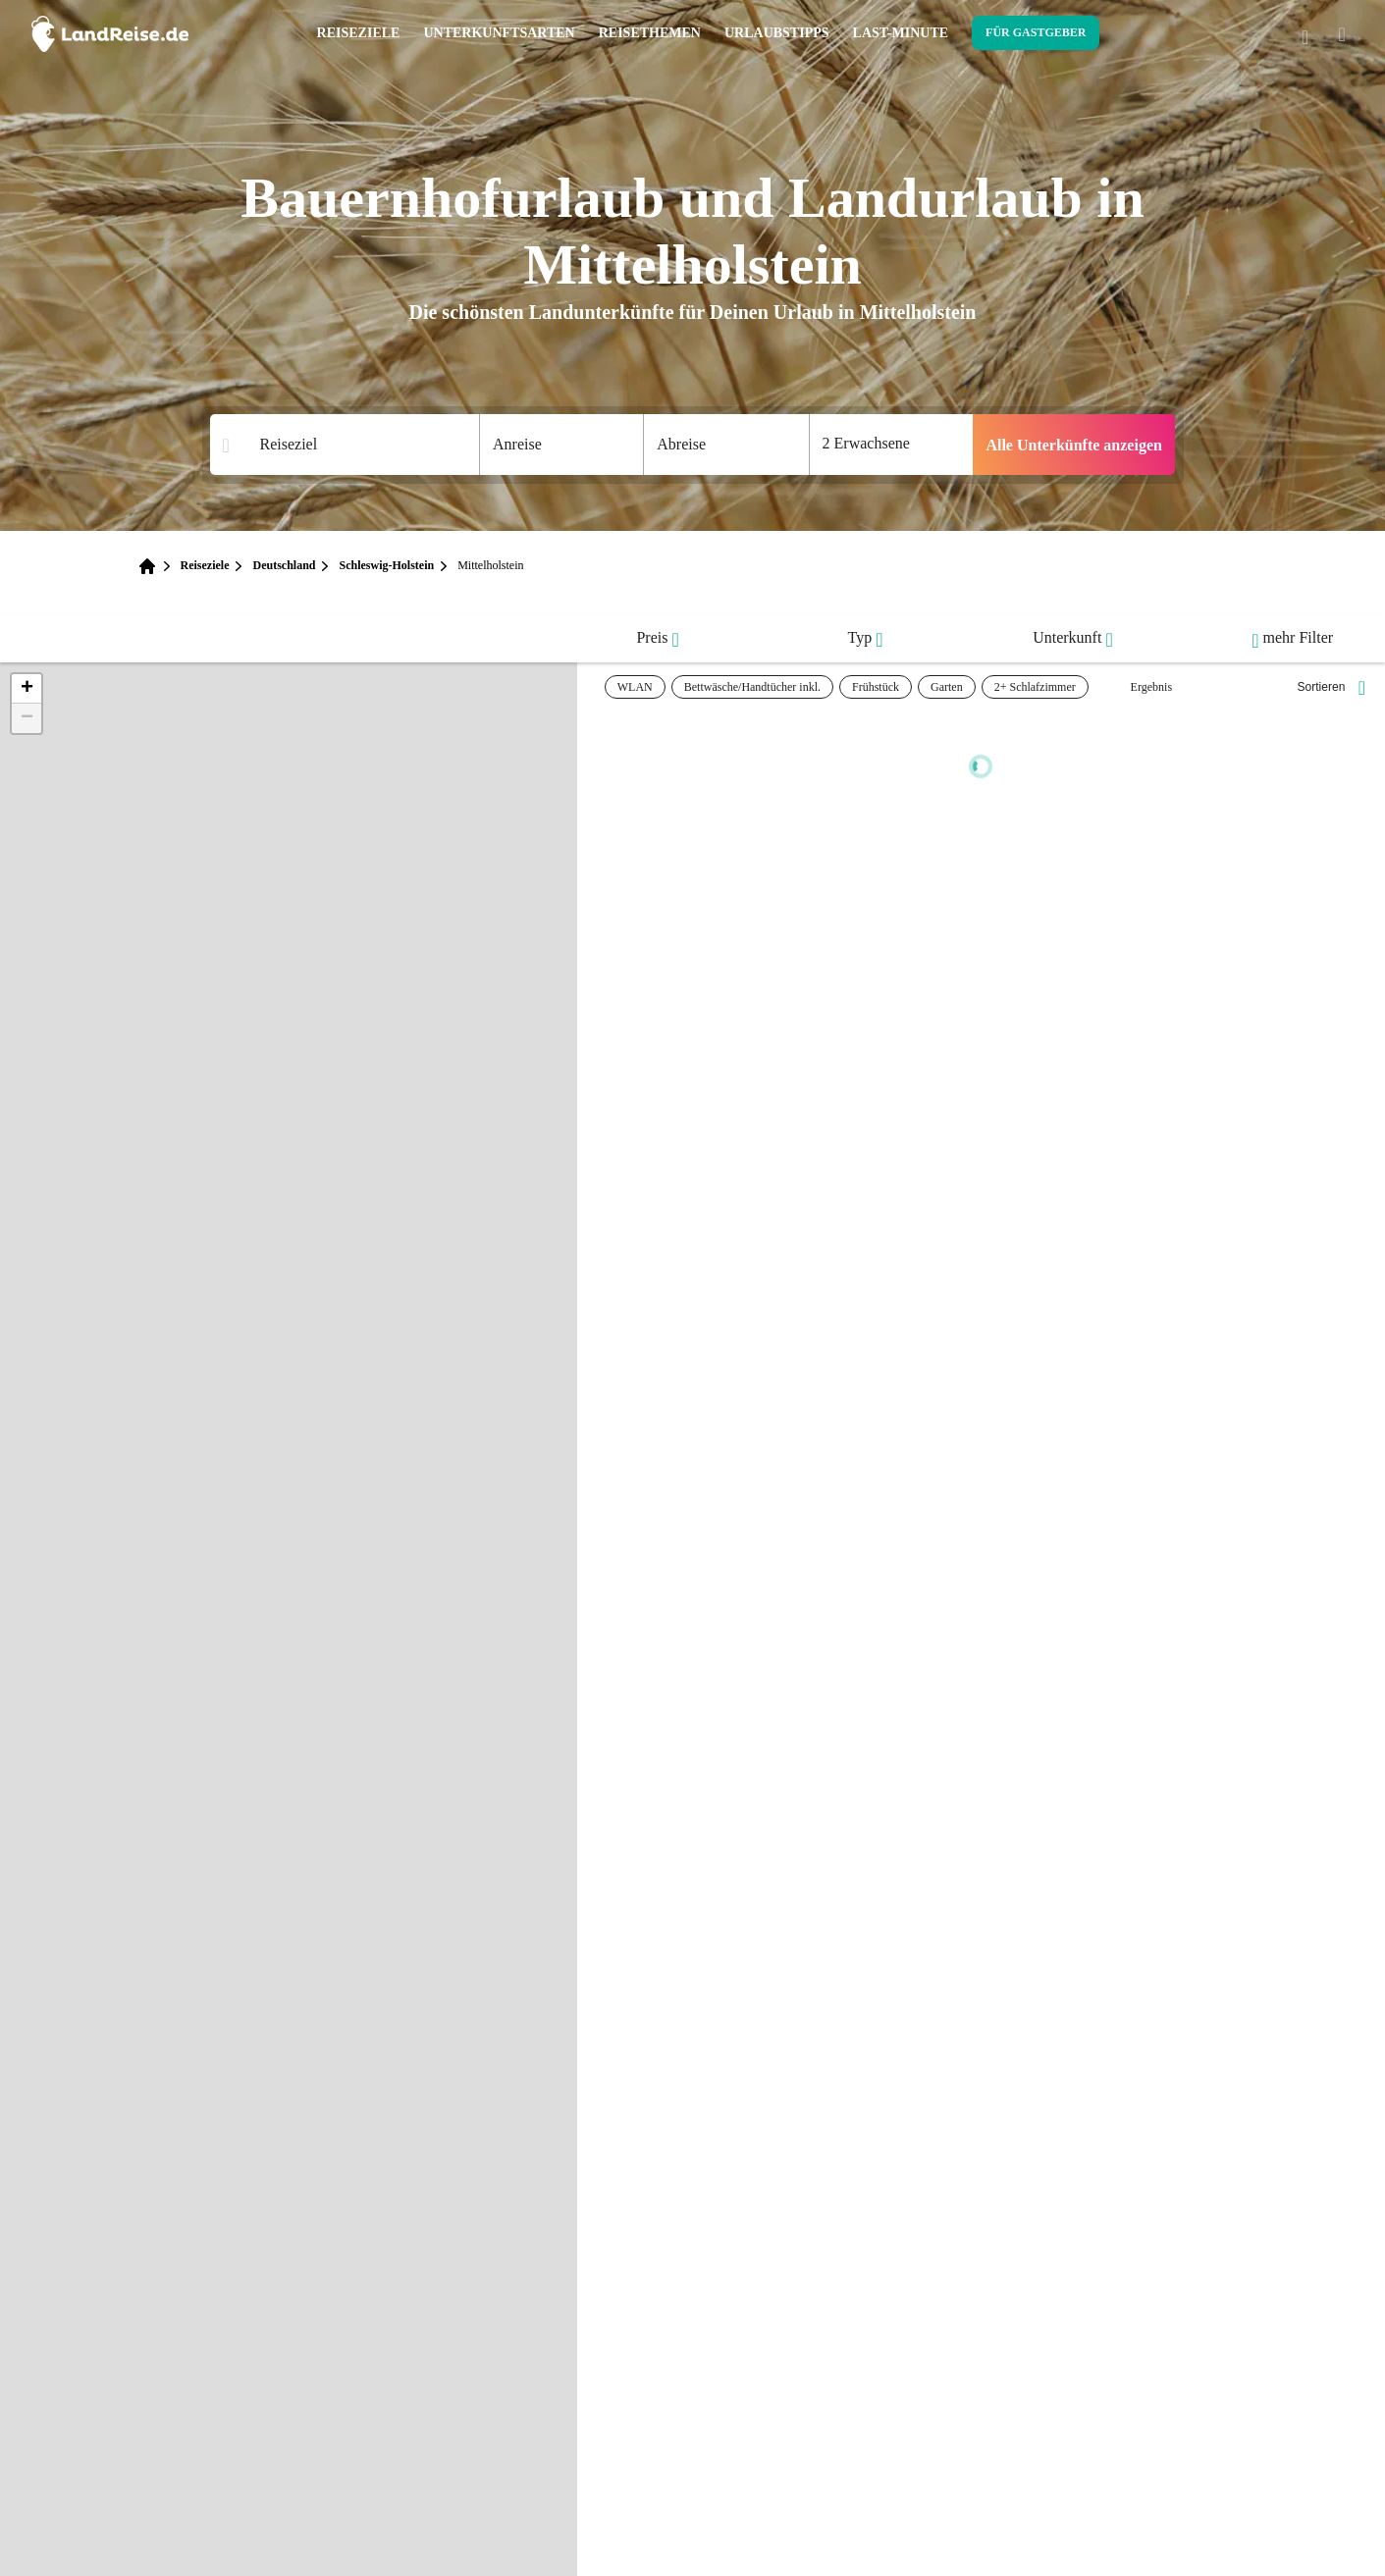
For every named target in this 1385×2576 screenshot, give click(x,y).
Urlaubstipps (776, 33)
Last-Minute (901, 33)
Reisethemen (650, 33)
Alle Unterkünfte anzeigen (1073, 445)
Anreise (517, 444)
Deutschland (283, 565)
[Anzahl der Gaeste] (891, 444)
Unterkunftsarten (498, 33)
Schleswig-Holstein (386, 565)
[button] (26, 689)
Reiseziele (358, 33)
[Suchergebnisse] (357, 445)
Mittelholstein (490, 565)
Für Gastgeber (1035, 32)
